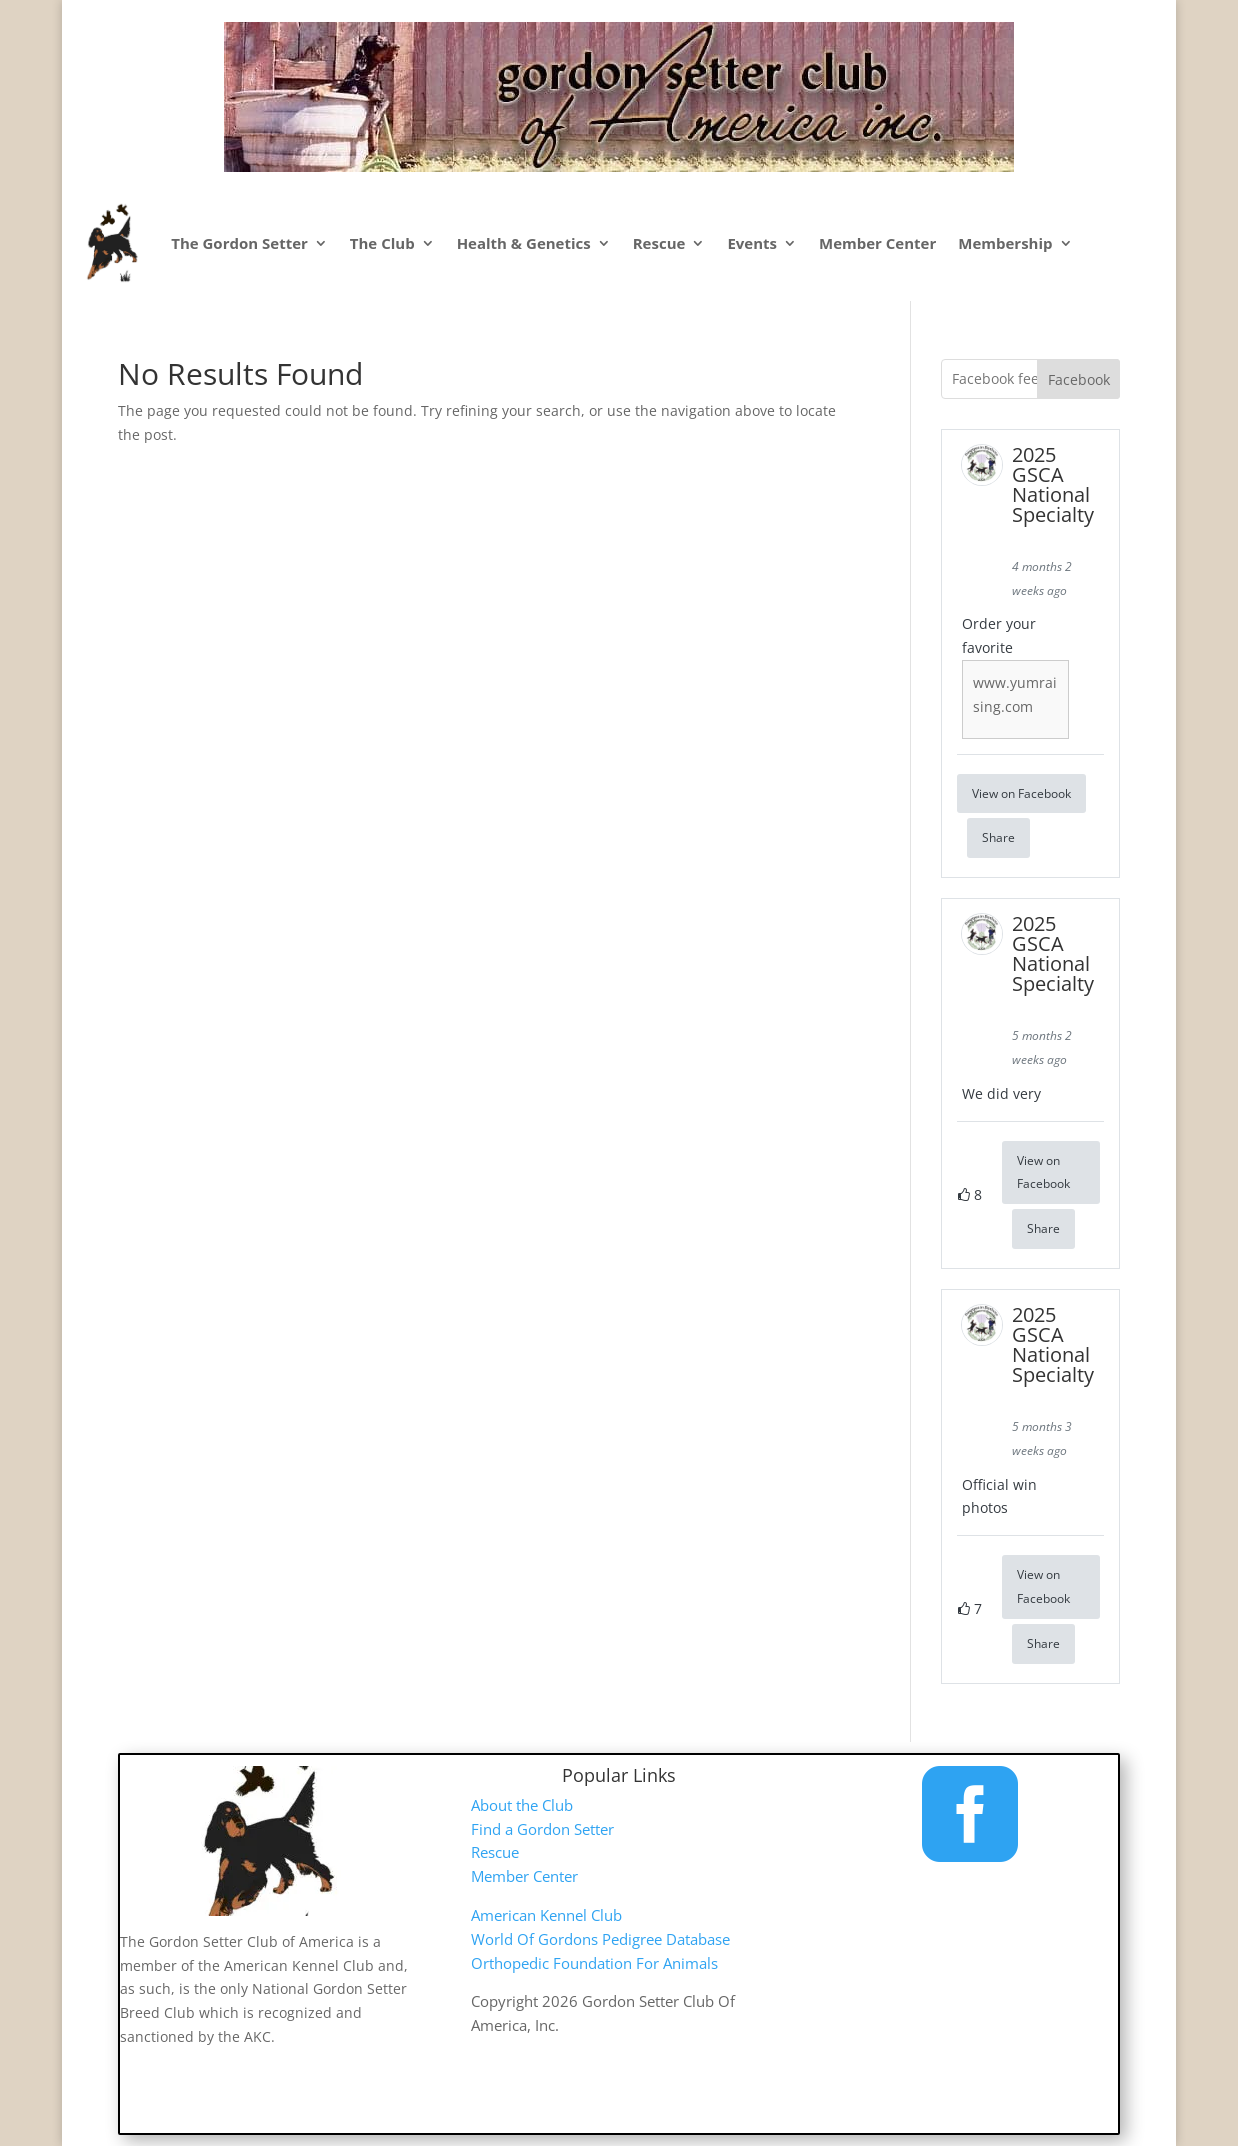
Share (998, 837)
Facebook (1079, 379)
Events (752, 243)
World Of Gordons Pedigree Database (600, 1939)
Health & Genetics (524, 243)
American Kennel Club (546, 1915)
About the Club (522, 1805)
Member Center (877, 243)
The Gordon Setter (239, 243)
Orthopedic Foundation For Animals (594, 1963)
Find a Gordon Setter (542, 1829)
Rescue (659, 243)
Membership (1005, 243)
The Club (382, 243)
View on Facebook (1021, 793)
